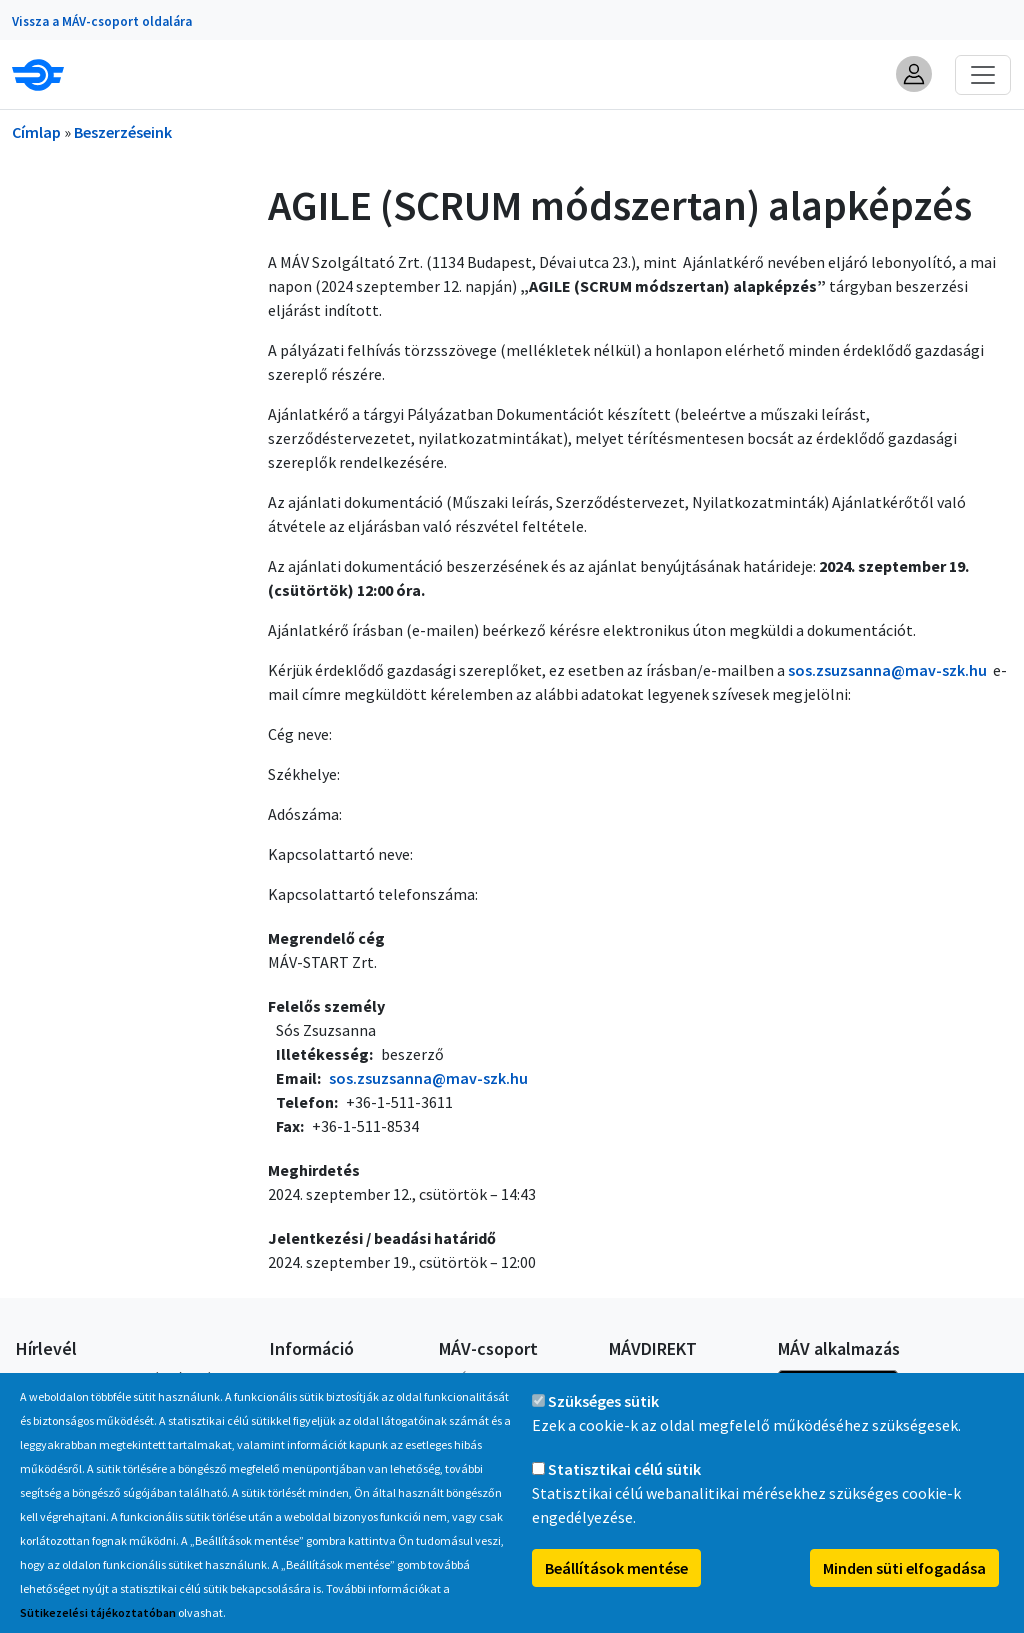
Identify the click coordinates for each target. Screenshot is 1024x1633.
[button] (914, 74)
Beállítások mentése (616, 1590)
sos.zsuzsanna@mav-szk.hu (887, 670)
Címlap (36, 132)
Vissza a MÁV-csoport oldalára (102, 21)
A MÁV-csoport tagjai (501, 1378)
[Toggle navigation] (983, 75)
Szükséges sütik (603, 1423)
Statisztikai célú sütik (624, 1491)
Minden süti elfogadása (904, 1590)
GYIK (283, 1378)
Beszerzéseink (123, 132)
